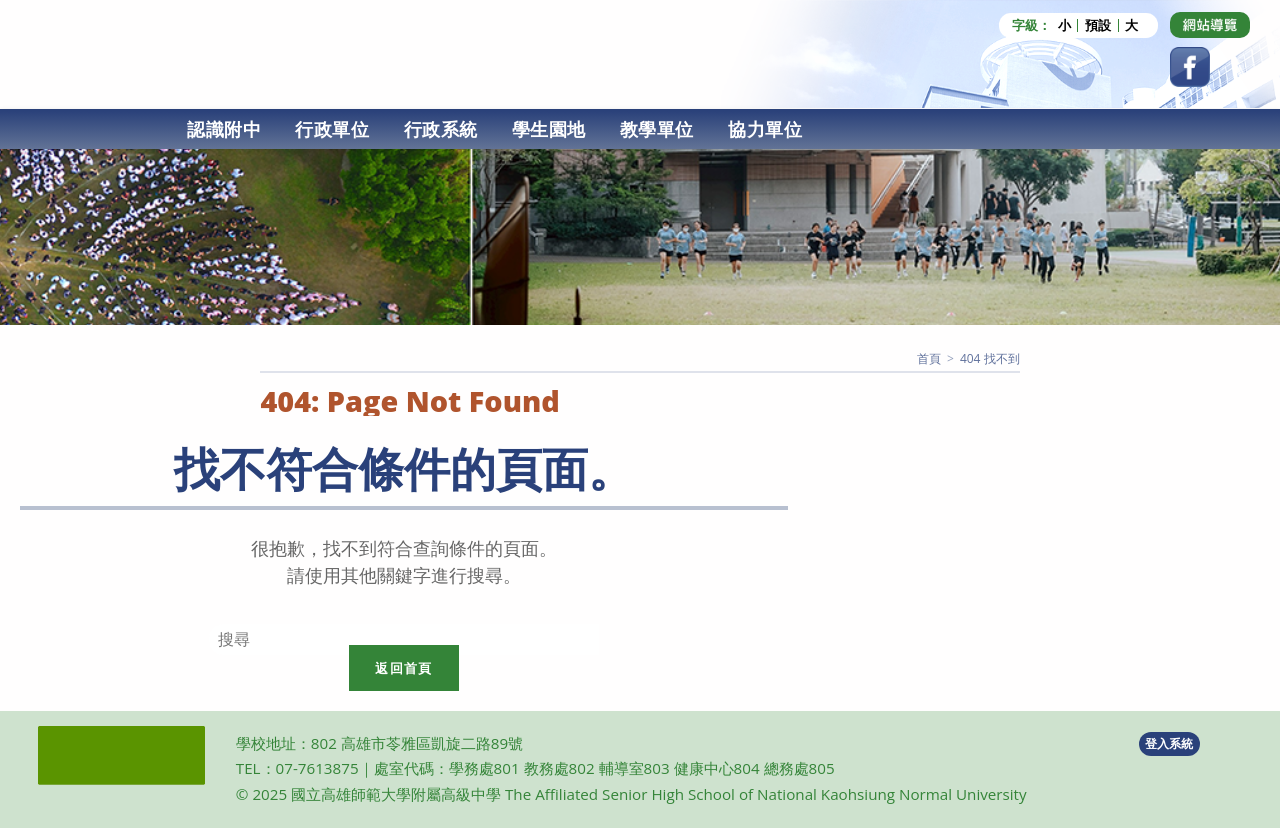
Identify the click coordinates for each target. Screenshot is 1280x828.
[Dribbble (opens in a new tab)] (1210, 25)
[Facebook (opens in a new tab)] (1190, 67)
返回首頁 (403, 668)
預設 (1098, 25)
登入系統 (1169, 743)
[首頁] (929, 358)
